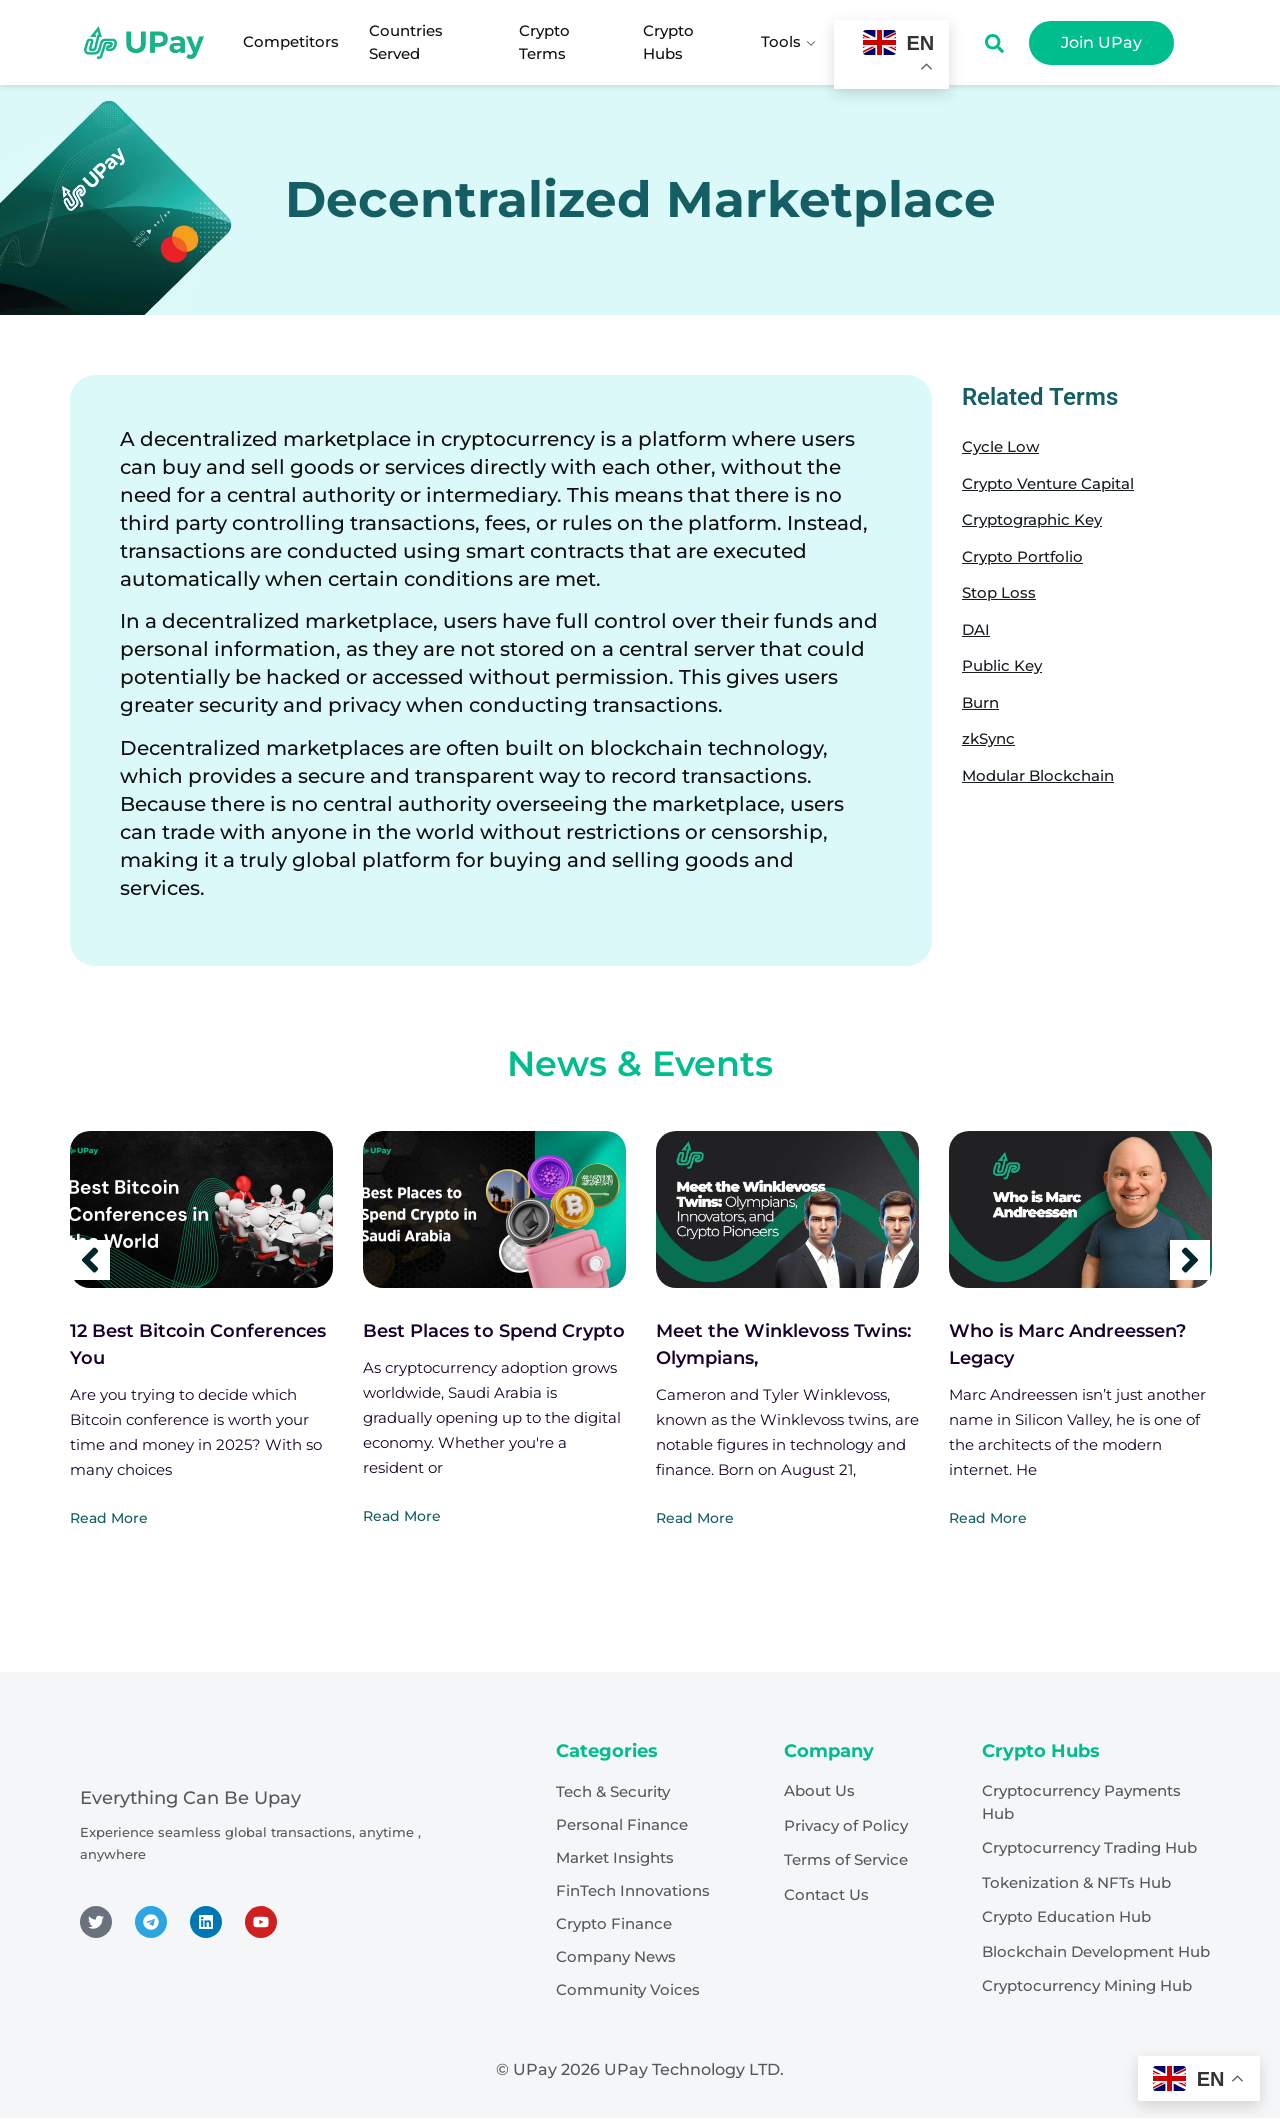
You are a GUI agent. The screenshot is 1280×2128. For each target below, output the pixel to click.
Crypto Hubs (668, 42)
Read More (109, 1518)
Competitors (291, 41)
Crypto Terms (544, 42)
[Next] (1190, 1260)
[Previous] (90, 1260)
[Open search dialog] (994, 48)
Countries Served (406, 42)
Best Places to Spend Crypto (494, 1331)
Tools (790, 41)
